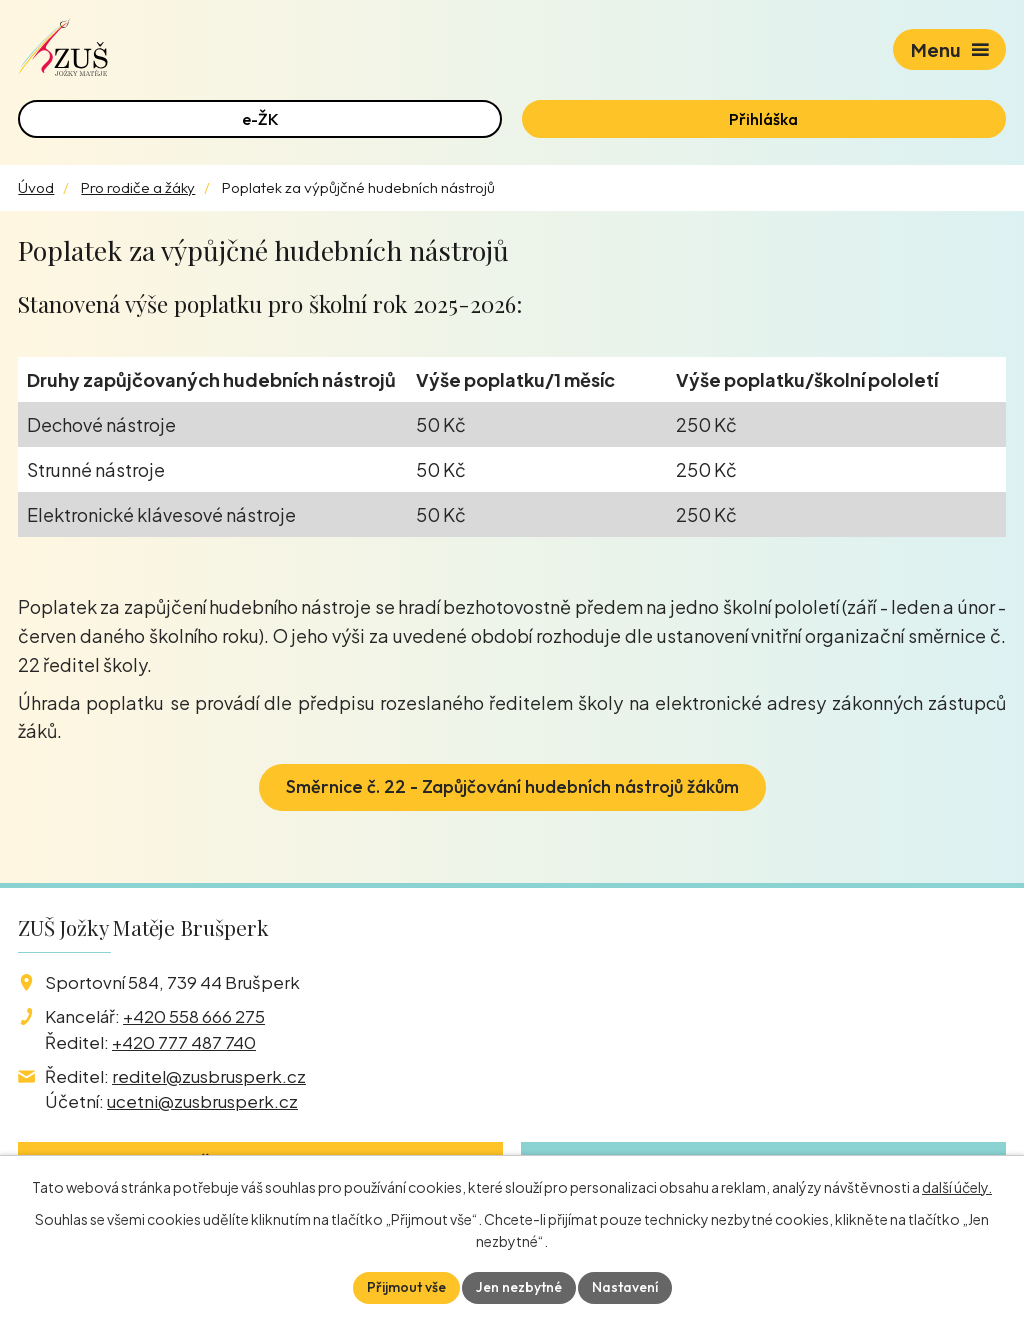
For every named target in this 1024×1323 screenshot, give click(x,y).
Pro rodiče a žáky (138, 187)
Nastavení (625, 1287)
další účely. (957, 1187)
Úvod (36, 187)
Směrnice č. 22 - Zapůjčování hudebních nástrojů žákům (512, 786)
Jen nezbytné (519, 1287)
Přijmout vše (406, 1287)
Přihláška (763, 119)
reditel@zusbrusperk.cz (209, 1076)
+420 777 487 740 (184, 1042)
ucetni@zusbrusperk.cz (202, 1101)
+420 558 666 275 (194, 1016)
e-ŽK (260, 119)
